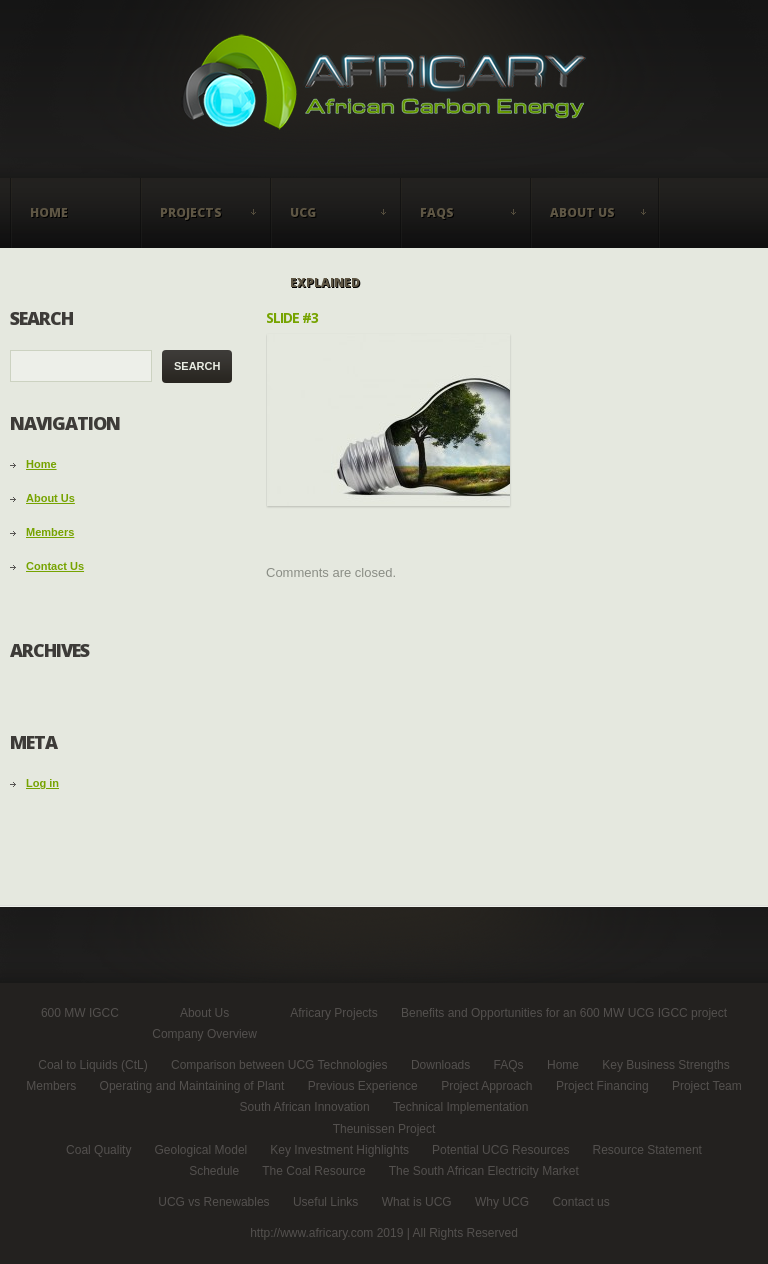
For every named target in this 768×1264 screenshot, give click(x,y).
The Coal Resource (313, 1171)
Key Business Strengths (665, 1065)
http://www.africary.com (313, 1233)
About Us (590, 226)
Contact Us (55, 566)
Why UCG (502, 1202)
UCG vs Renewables (213, 1202)
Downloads (440, 1065)
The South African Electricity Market (484, 1171)
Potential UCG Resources (500, 1150)
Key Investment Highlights (339, 1150)
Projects (200, 226)
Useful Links (325, 1202)
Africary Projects (333, 1013)
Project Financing (602, 1086)
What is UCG (417, 1202)
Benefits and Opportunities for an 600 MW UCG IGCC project (564, 1013)
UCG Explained (330, 226)
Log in (42, 783)
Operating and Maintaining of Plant (192, 1086)
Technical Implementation (460, 1107)
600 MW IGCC (80, 1013)
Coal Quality (98, 1150)
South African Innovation (305, 1107)
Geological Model (201, 1150)
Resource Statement (647, 1150)
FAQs (460, 226)
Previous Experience (363, 1086)
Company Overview (204, 1034)
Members (50, 532)
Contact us (580, 1202)
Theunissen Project (384, 1129)
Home (49, 212)
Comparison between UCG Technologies (279, 1065)
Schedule (214, 1171)
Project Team (707, 1086)
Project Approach (486, 1086)
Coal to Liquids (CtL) (92, 1065)
